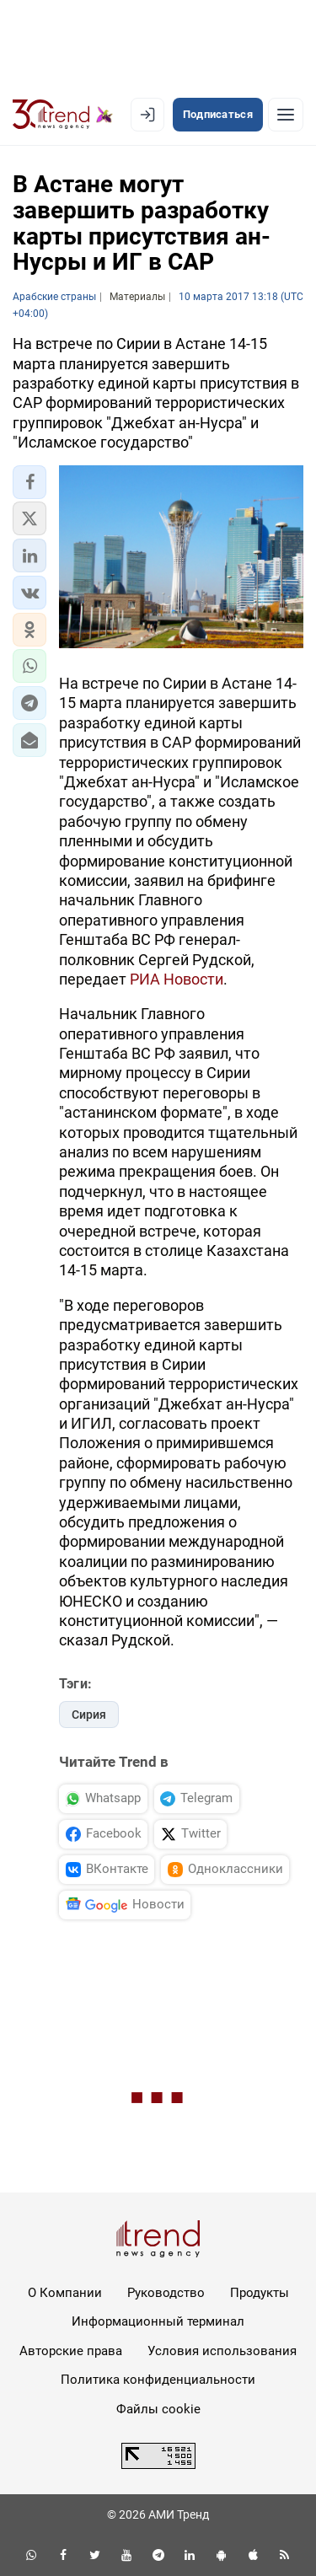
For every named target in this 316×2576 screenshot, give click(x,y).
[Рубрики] (285, 114)
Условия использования (222, 2351)
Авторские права (70, 2351)
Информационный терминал (158, 2321)
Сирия (89, 1714)
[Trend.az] (63, 114)
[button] (29, 482)
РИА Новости (176, 979)
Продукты (259, 2292)
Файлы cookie (158, 2409)
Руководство (166, 2292)
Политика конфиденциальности (158, 2379)
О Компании (65, 2292)
